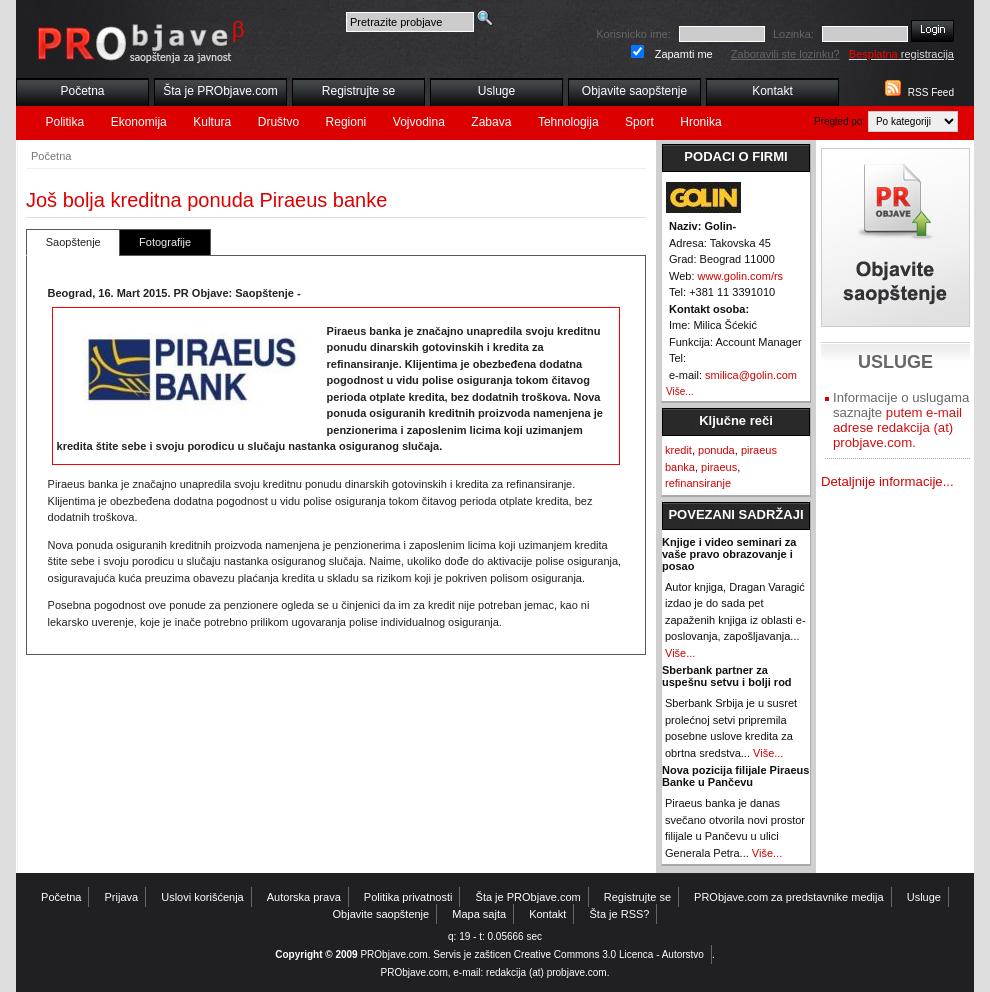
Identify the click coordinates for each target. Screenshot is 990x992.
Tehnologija (568, 122)
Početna (82, 91)
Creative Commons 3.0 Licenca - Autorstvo (609, 954)
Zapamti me (684, 54)
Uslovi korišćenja (202, 897)
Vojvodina (419, 122)
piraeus (719, 467)
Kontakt (772, 91)
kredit (678, 450)
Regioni (346, 122)
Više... (680, 391)
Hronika (700, 122)
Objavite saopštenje (634, 91)
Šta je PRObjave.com (220, 91)
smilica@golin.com (751, 375)
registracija (901, 54)
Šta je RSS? (620, 914)
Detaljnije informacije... (887, 481)
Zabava (491, 122)
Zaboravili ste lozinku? (785, 54)
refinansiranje (698, 483)
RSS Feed (931, 92)
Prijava (122, 897)
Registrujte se (358, 91)
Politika (65, 122)
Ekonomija (139, 122)
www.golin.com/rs (741, 276)
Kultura (212, 122)
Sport (639, 122)
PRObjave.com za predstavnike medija (789, 897)
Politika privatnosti (408, 897)
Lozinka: (793, 34)
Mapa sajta (479, 914)
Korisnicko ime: (633, 34)
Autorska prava (304, 897)
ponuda (716, 450)
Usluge (496, 91)
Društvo (278, 122)
